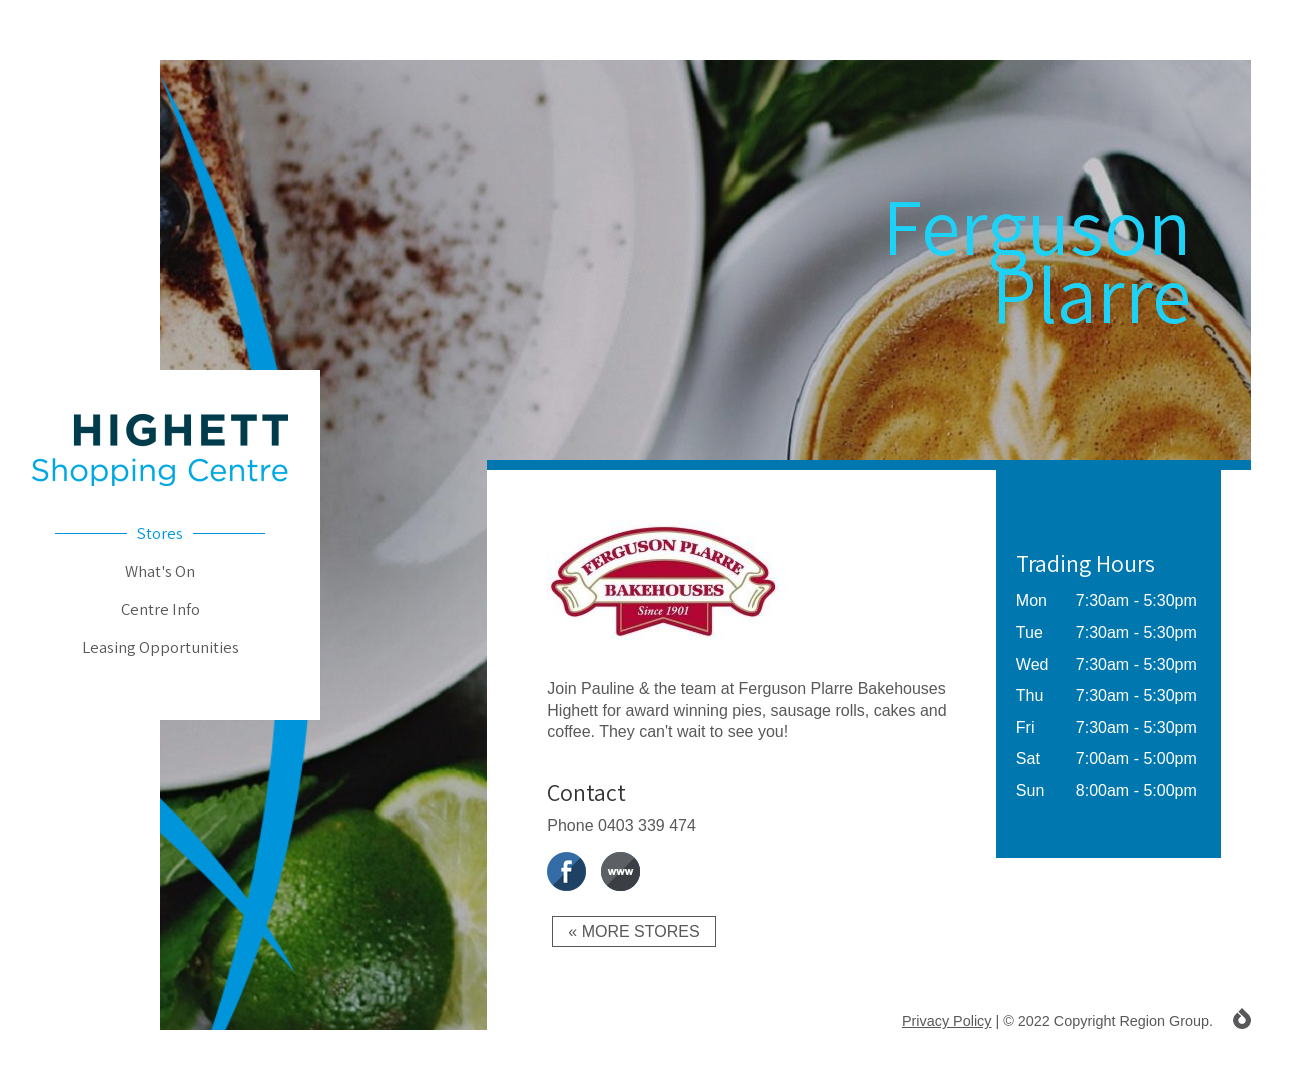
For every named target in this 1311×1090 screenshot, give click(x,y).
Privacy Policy (947, 1021)
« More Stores (633, 931)
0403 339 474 (647, 825)
